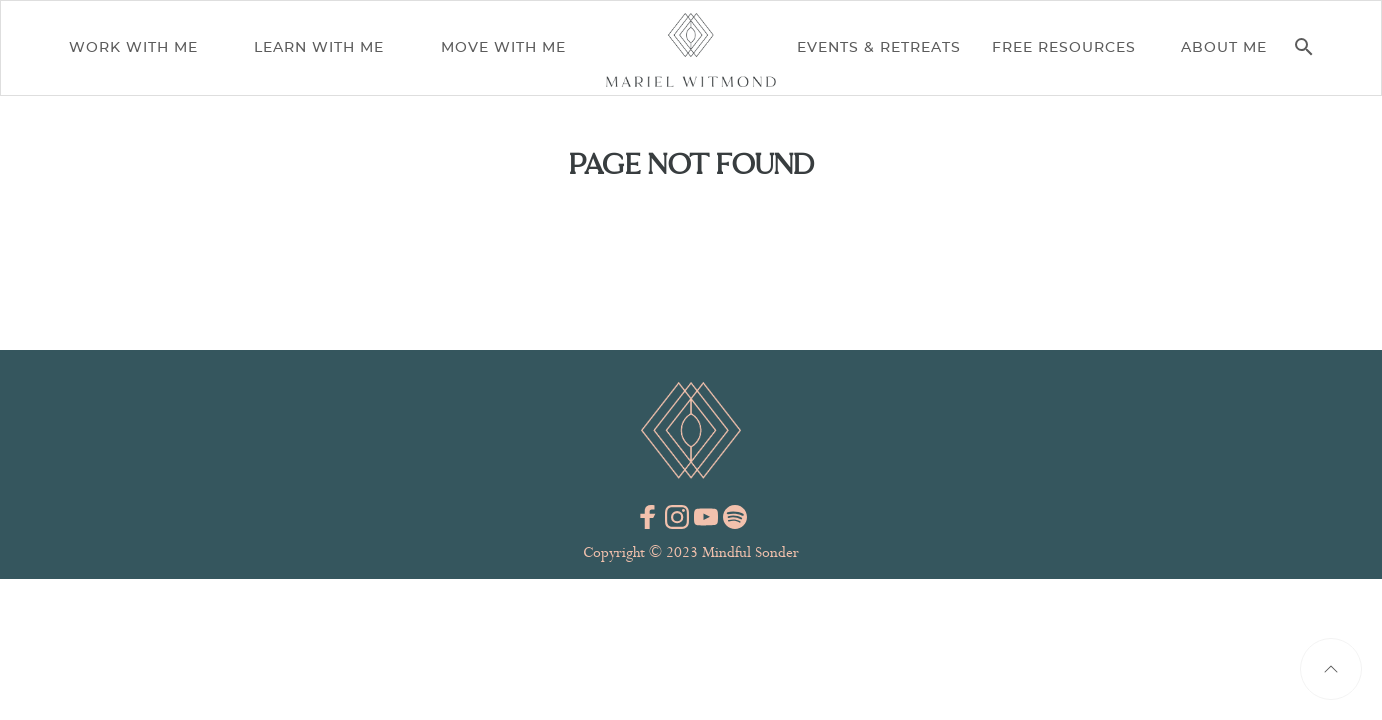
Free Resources (1064, 48)
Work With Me (133, 48)
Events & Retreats (879, 48)
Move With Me (503, 48)
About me (1224, 48)
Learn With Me (319, 48)
